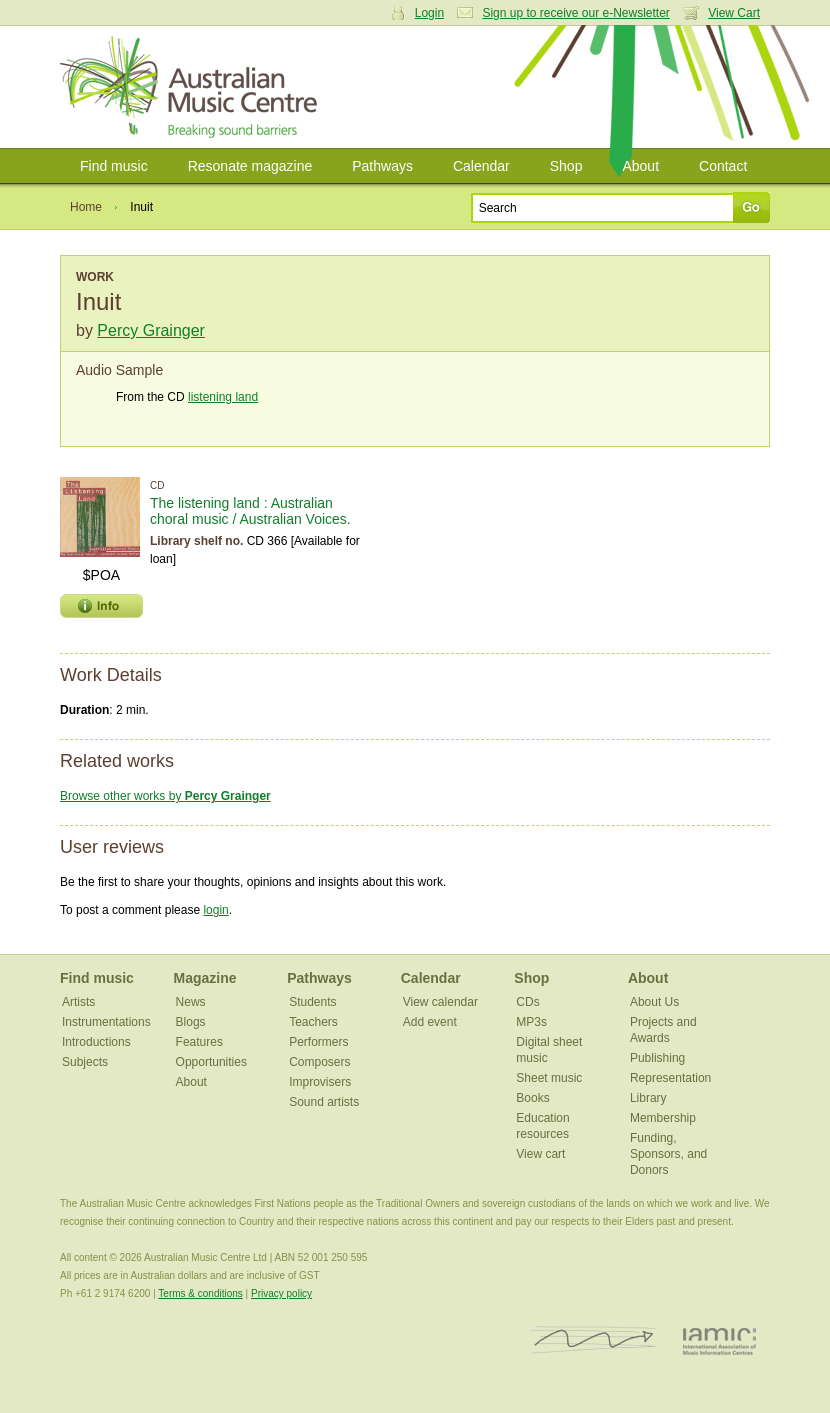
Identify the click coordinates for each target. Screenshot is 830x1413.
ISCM (593, 1340)
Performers (318, 1042)
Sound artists (324, 1102)
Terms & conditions (200, 1293)
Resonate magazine (250, 166)
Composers (319, 1062)
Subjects (85, 1062)
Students (312, 1002)
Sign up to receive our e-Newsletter (575, 13)
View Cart (734, 13)
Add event (430, 1022)
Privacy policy (281, 1293)
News (191, 1002)
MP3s (531, 1022)
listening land (223, 397)
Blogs (191, 1022)
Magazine (205, 978)
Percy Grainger (151, 330)
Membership (663, 1118)
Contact (723, 166)
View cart (540, 1154)
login (215, 910)
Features (199, 1042)
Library (648, 1098)
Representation (670, 1078)
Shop (566, 166)
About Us (654, 1002)
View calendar (440, 1002)
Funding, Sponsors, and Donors (668, 1154)
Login (429, 13)
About (640, 166)
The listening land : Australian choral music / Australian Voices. (250, 511)
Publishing (657, 1058)
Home (86, 207)
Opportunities (211, 1062)
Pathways (382, 166)
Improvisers (320, 1082)
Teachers (313, 1022)
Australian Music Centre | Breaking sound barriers (192, 87)
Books (532, 1098)
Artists (78, 1002)
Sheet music (549, 1078)
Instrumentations (106, 1022)
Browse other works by (165, 796)
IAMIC (719, 1340)
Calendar (481, 166)
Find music (114, 166)
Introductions (96, 1042)
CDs (527, 1002)
